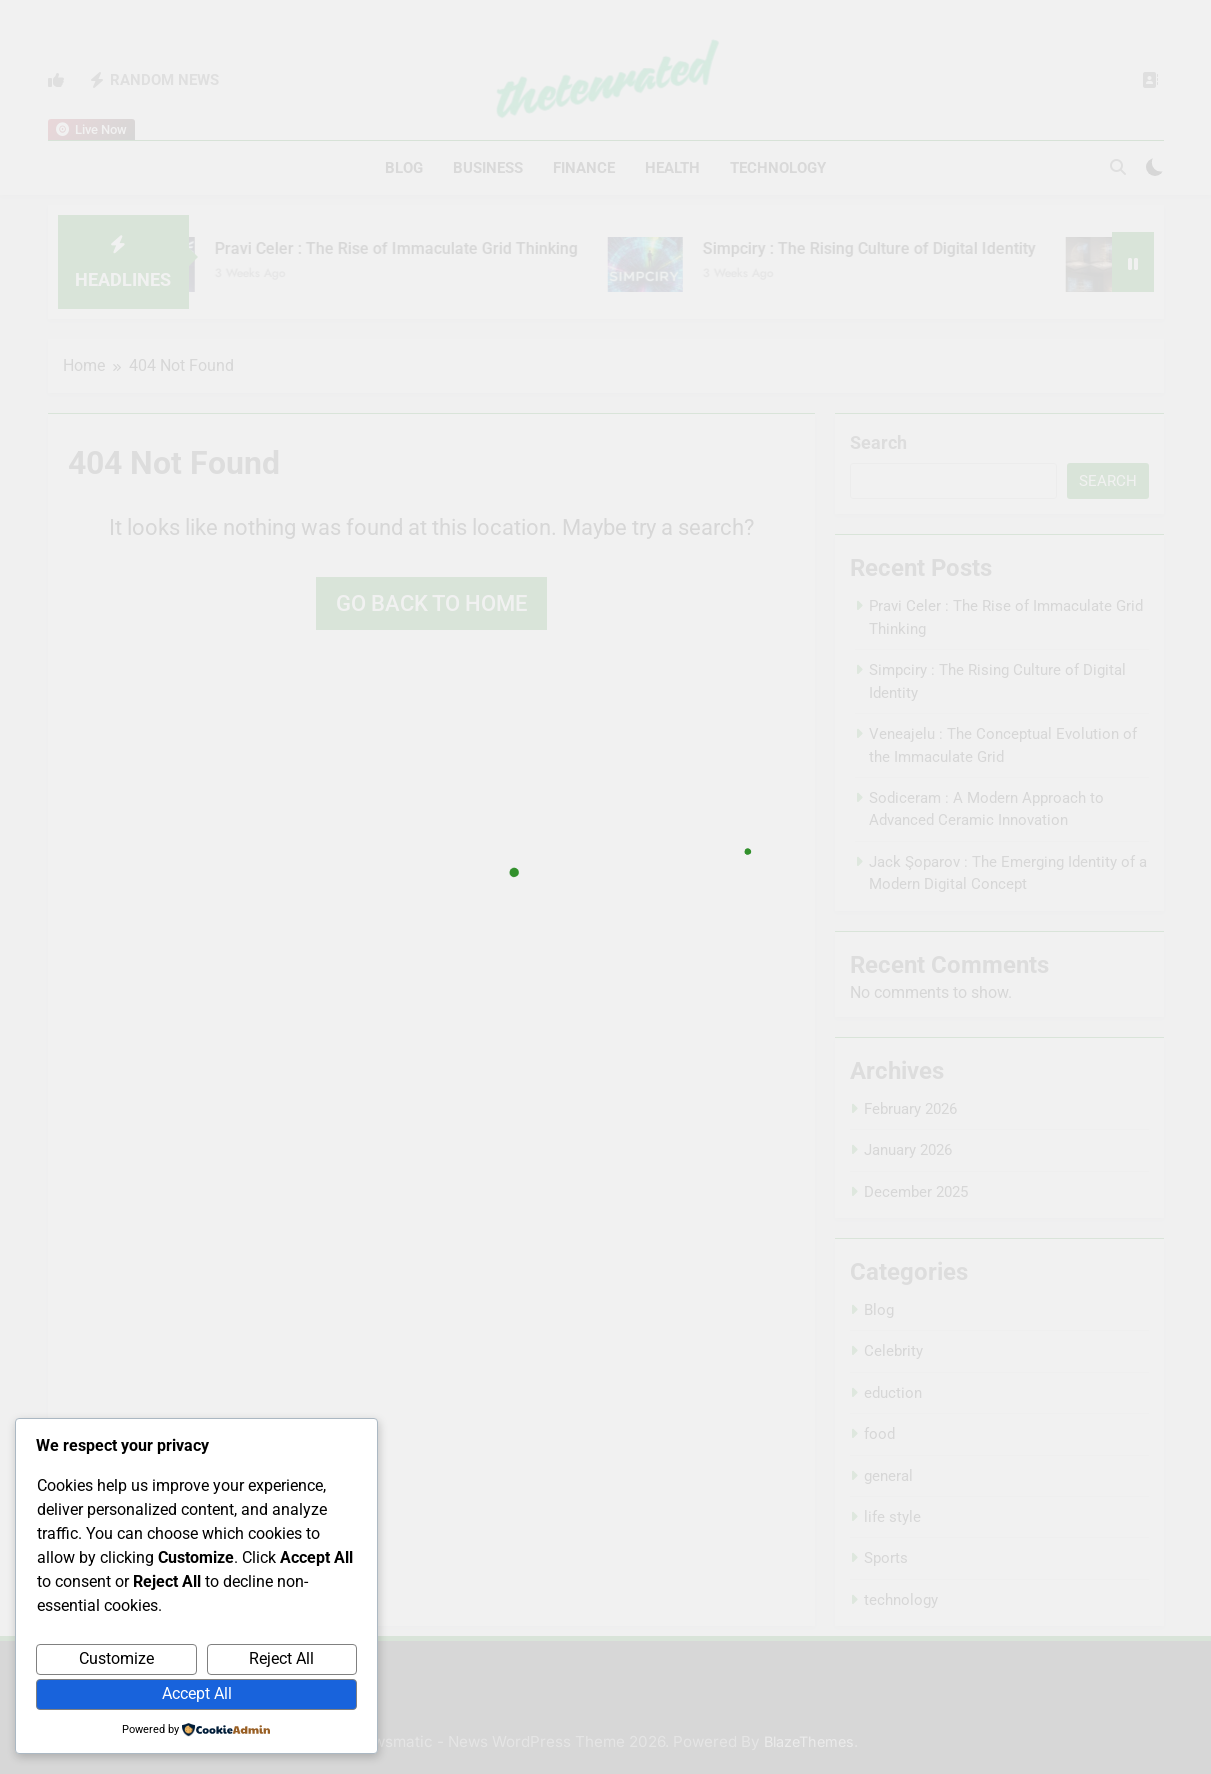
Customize (116, 1658)
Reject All (281, 1658)
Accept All (197, 1693)
